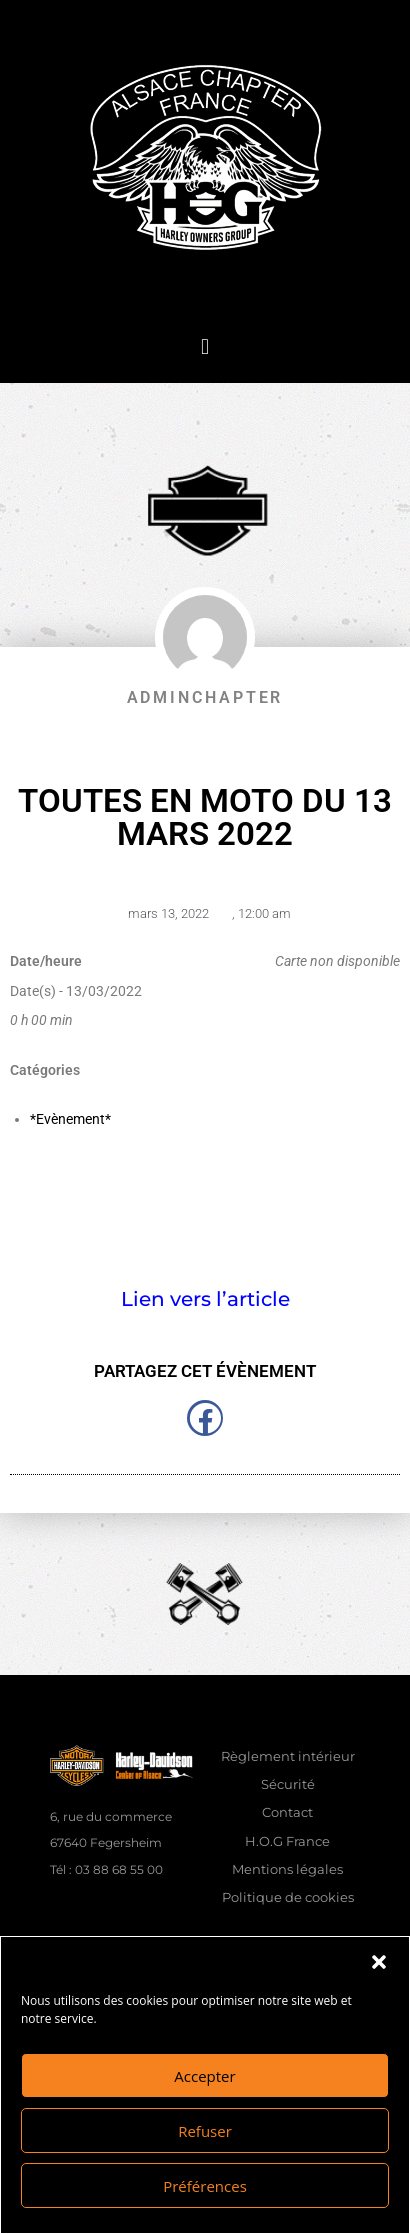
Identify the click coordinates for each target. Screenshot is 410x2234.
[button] (379, 1962)
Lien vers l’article (205, 1299)
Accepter (204, 2076)
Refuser (205, 2131)
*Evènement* (70, 1119)
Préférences (205, 2186)
